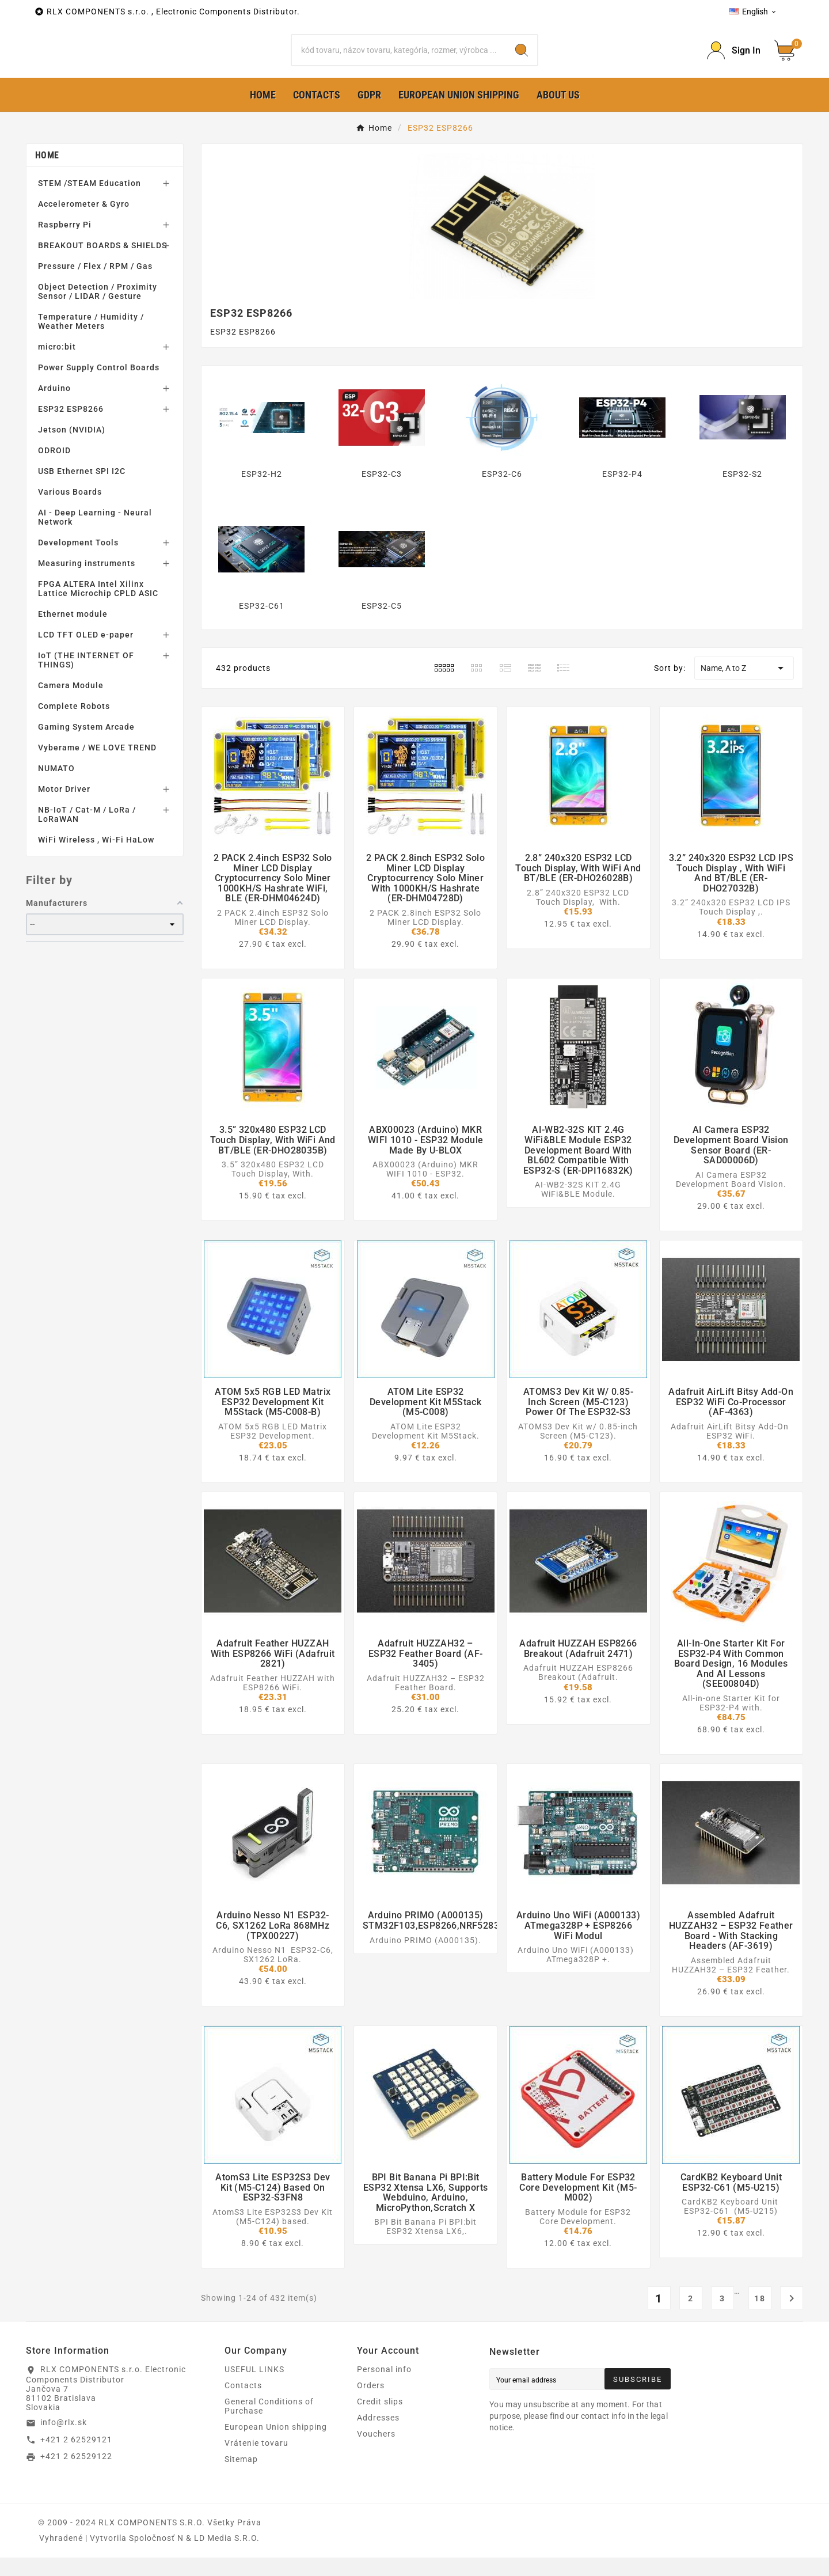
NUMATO (56, 786)
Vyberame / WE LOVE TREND (97, 766)
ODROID (54, 468)
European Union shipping (276, 2445)
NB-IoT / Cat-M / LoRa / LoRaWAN (87, 833)
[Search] (399, 59)
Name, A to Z (744, 686)
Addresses (378, 2436)
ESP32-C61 (261, 624)
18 (760, 2316)
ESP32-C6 (502, 492)
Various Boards (70, 510)
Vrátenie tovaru (256, 2461)
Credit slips (380, 2420)
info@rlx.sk (63, 2440)
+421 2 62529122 (76, 2474)
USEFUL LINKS (254, 2387)
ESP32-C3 (382, 492)
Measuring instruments (86, 581)
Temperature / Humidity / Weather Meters (91, 340)
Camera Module (71, 703)
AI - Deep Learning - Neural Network (95, 535)
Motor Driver (64, 807)
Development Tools (78, 561)
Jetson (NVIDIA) (71, 448)
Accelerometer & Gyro (84, 222)
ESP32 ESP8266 (71, 427)
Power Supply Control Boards (98, 385)
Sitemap (241, 2477)
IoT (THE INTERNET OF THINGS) (86, 678)
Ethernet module (73, 632)
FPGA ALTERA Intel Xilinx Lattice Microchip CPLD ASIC (98, 607)
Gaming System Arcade (86, 745)
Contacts (243, 2403)
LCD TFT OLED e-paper (86, 653)
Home (47, 173)
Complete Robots (74, 724)
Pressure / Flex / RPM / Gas (95, 284)
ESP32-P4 (622, 492)
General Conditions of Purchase (269, 2424)
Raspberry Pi (65, 243)
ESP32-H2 (261, 492)
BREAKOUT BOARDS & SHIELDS (102, 263)
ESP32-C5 (382, 624)
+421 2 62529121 (76, 2457)
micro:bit (57, 365)
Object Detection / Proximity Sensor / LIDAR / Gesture (97, 310)
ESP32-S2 (742, 492)
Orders (371, 2403)
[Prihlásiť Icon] (733, 60)
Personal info (384, 2387)
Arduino (54, 406)
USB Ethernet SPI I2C (82, 489)
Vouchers (376, 2452)
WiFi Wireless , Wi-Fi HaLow (96, 858)
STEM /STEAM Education (89, 201)
